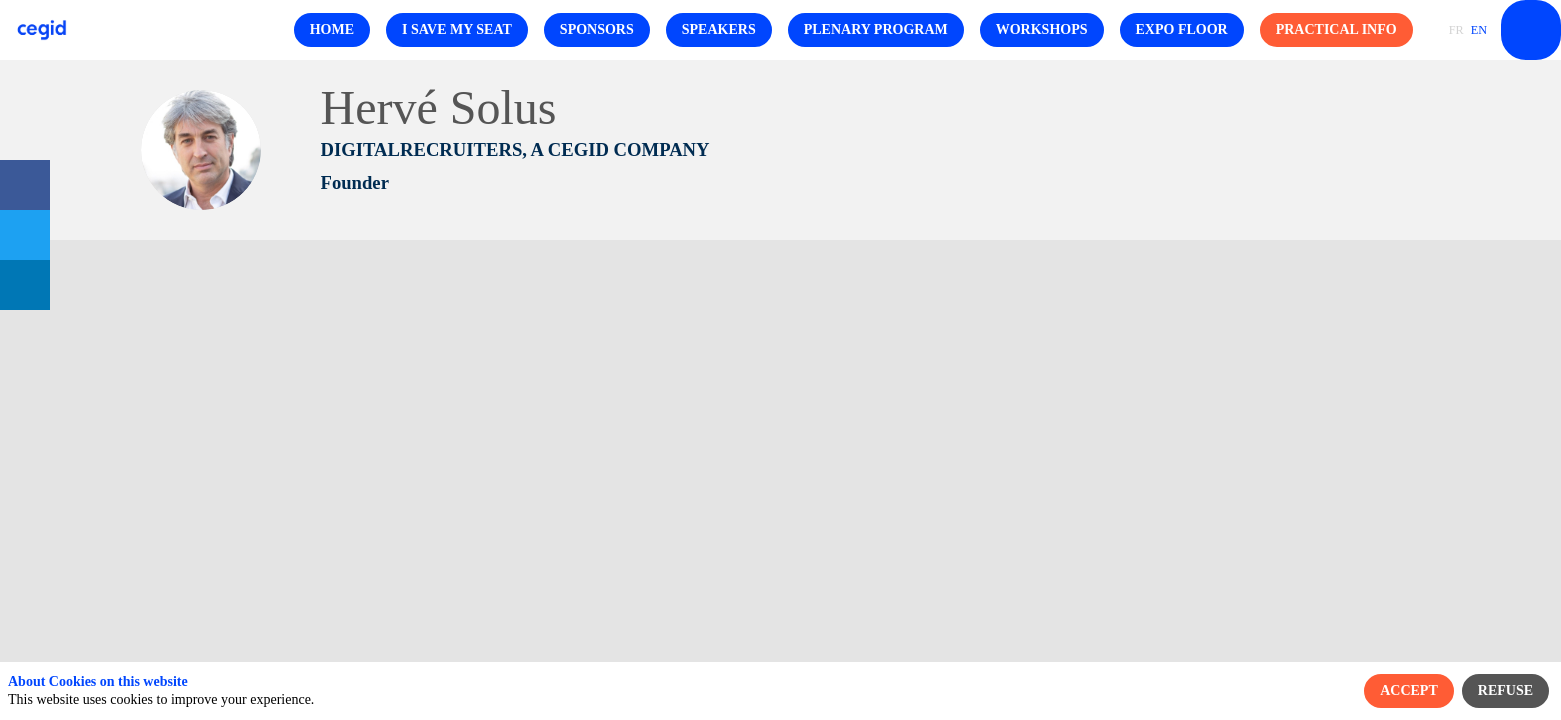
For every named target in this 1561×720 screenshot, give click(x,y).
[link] (25, 185)
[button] (332, 30)
